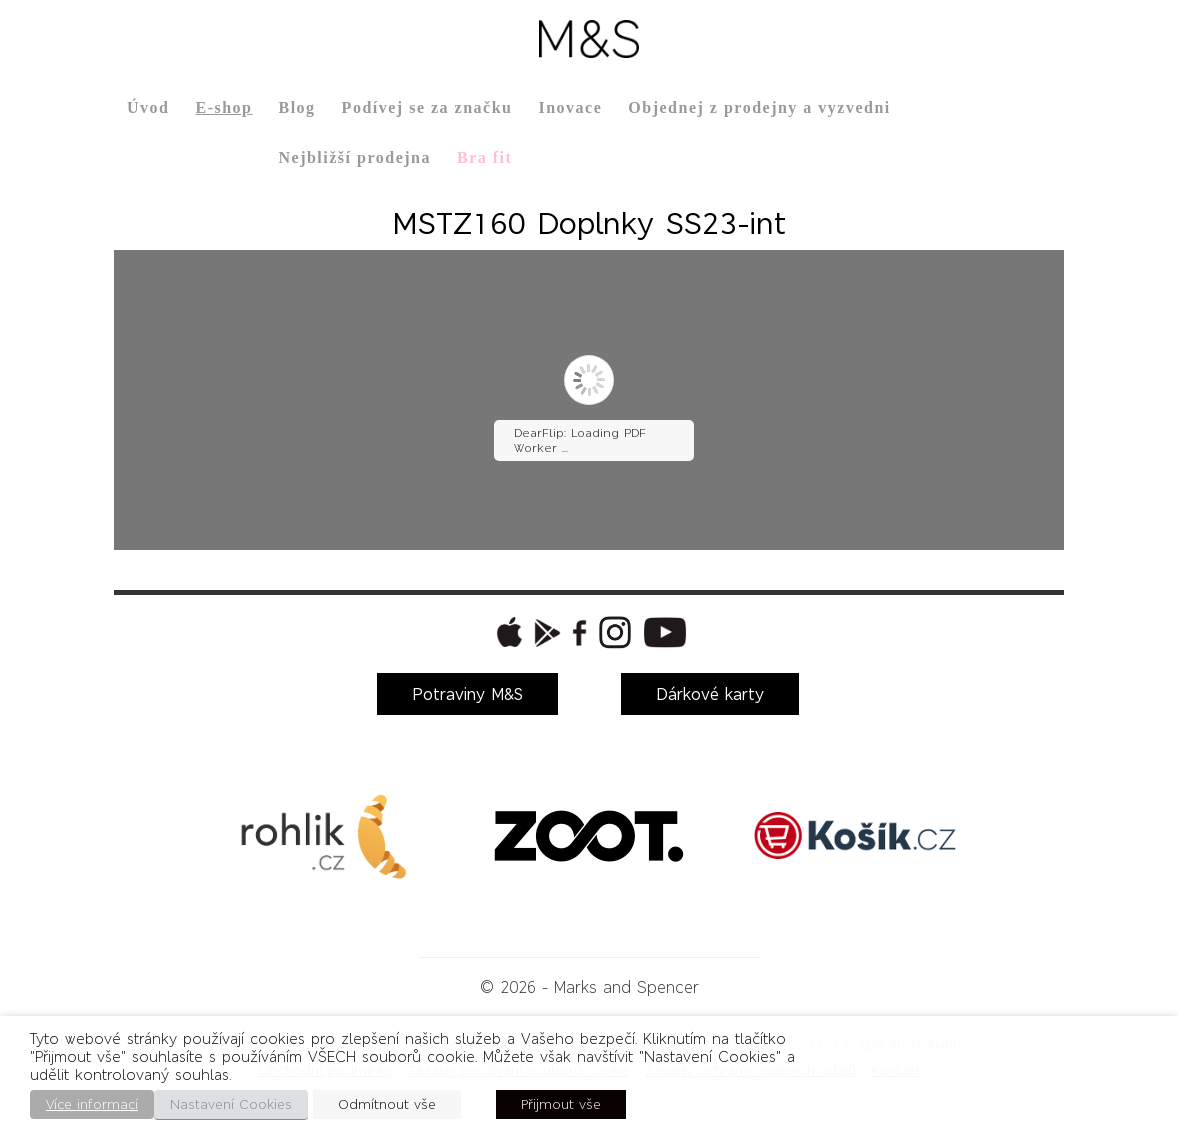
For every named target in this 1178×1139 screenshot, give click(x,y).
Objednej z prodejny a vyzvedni (759, 107)
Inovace (570, 107)
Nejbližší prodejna (354, 157)
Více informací (92, 1104)
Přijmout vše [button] (561, 1104)
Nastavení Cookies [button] (231, 1104)
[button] (507, 632)
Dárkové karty (710, 694)
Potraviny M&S (467, 694)
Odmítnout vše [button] (387, 1104)
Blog (296, 107)
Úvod (148, 107)
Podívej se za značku (427, 107)
